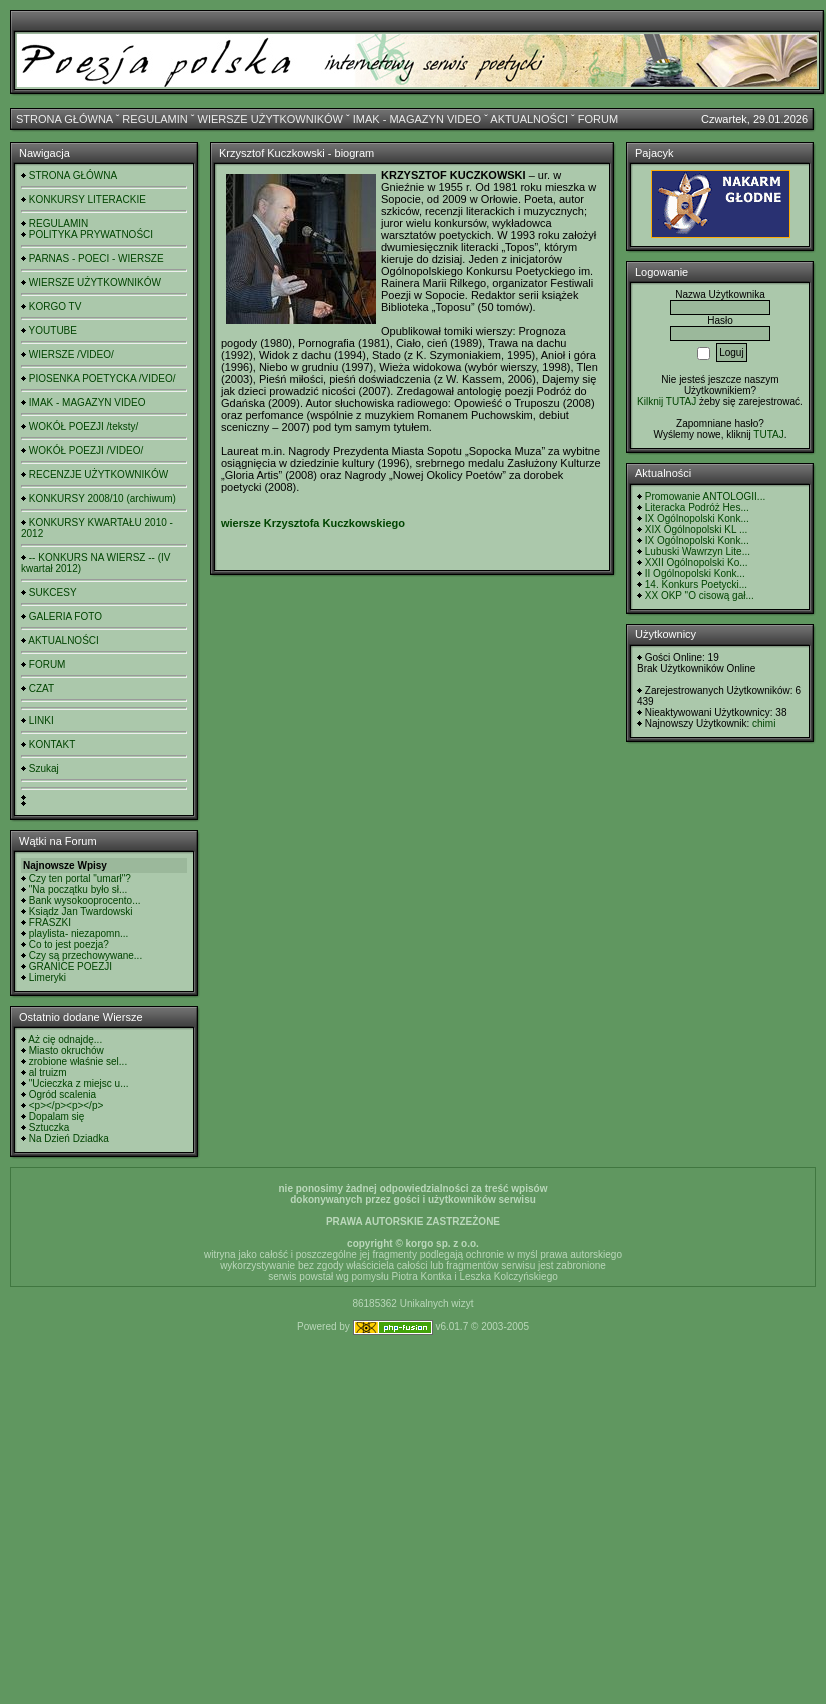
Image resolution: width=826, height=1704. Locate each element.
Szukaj (44, 768)
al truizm (48, 1072)
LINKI (41, 720)
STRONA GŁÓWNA (64, 119)
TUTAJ (768, 434)
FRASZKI (50, 922)
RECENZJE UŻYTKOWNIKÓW (98, 474)
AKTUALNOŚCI (529, 119)
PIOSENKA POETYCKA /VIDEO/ (102, 378)
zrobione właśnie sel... (78, 1061)
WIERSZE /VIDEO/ (71, 354)
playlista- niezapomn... (79, 933)
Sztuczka (49, 1127)
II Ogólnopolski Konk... (695, 573)
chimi (763, 723)
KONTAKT (52, 744)
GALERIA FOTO (65, 616)
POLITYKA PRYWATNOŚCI (91, 234)
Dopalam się (57, 1116)
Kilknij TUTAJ (666, 401)
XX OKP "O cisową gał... (699, 595)
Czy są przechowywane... (85, 955)
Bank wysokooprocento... (85, 900)
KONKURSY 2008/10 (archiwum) (102, 498)
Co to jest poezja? (69, 944)
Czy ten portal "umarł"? (80, 878)
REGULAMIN (154, 119)
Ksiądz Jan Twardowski (81, 911)
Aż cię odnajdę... (65, 1039)
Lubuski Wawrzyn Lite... (697, 551)
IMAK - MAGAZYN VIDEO (417, 119)
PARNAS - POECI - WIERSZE (96, 258)
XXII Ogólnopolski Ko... (696, 562)
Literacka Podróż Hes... (697, 507)
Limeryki (47, 977)
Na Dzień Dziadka (69, 1138)
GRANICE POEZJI (70, 966)
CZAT (41, 688)
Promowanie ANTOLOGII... (705, 496)
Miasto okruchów (66, 1050)
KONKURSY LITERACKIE (87, 199)
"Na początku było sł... (78, 889)
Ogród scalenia (62, 1094)
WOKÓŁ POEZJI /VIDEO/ (86, 450)
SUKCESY (53, 592)
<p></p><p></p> (66, 1105)
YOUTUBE (53, 330)
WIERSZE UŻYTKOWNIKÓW (270, 119)
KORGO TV (55, 306)
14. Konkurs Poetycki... (696, 584)
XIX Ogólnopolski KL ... (696, 529)
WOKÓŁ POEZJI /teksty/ (83, 426)
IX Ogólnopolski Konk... (697, 518)
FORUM (598, 119)
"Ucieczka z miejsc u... (79, 1083)
